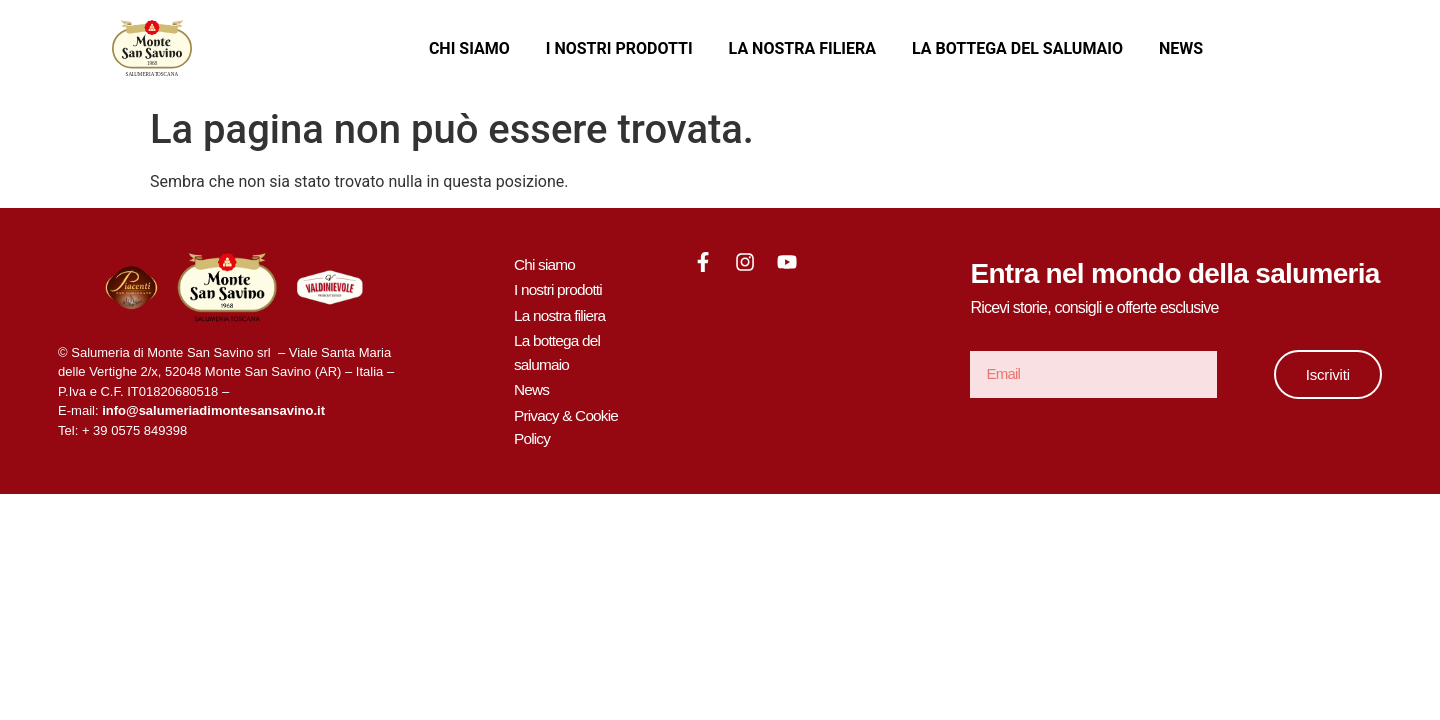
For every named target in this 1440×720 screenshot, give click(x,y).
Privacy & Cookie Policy (568, 419)
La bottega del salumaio (1017, 48)
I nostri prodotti (619, 48)
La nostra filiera (802, 48)
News (1181, 48)
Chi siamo (469, 48)
